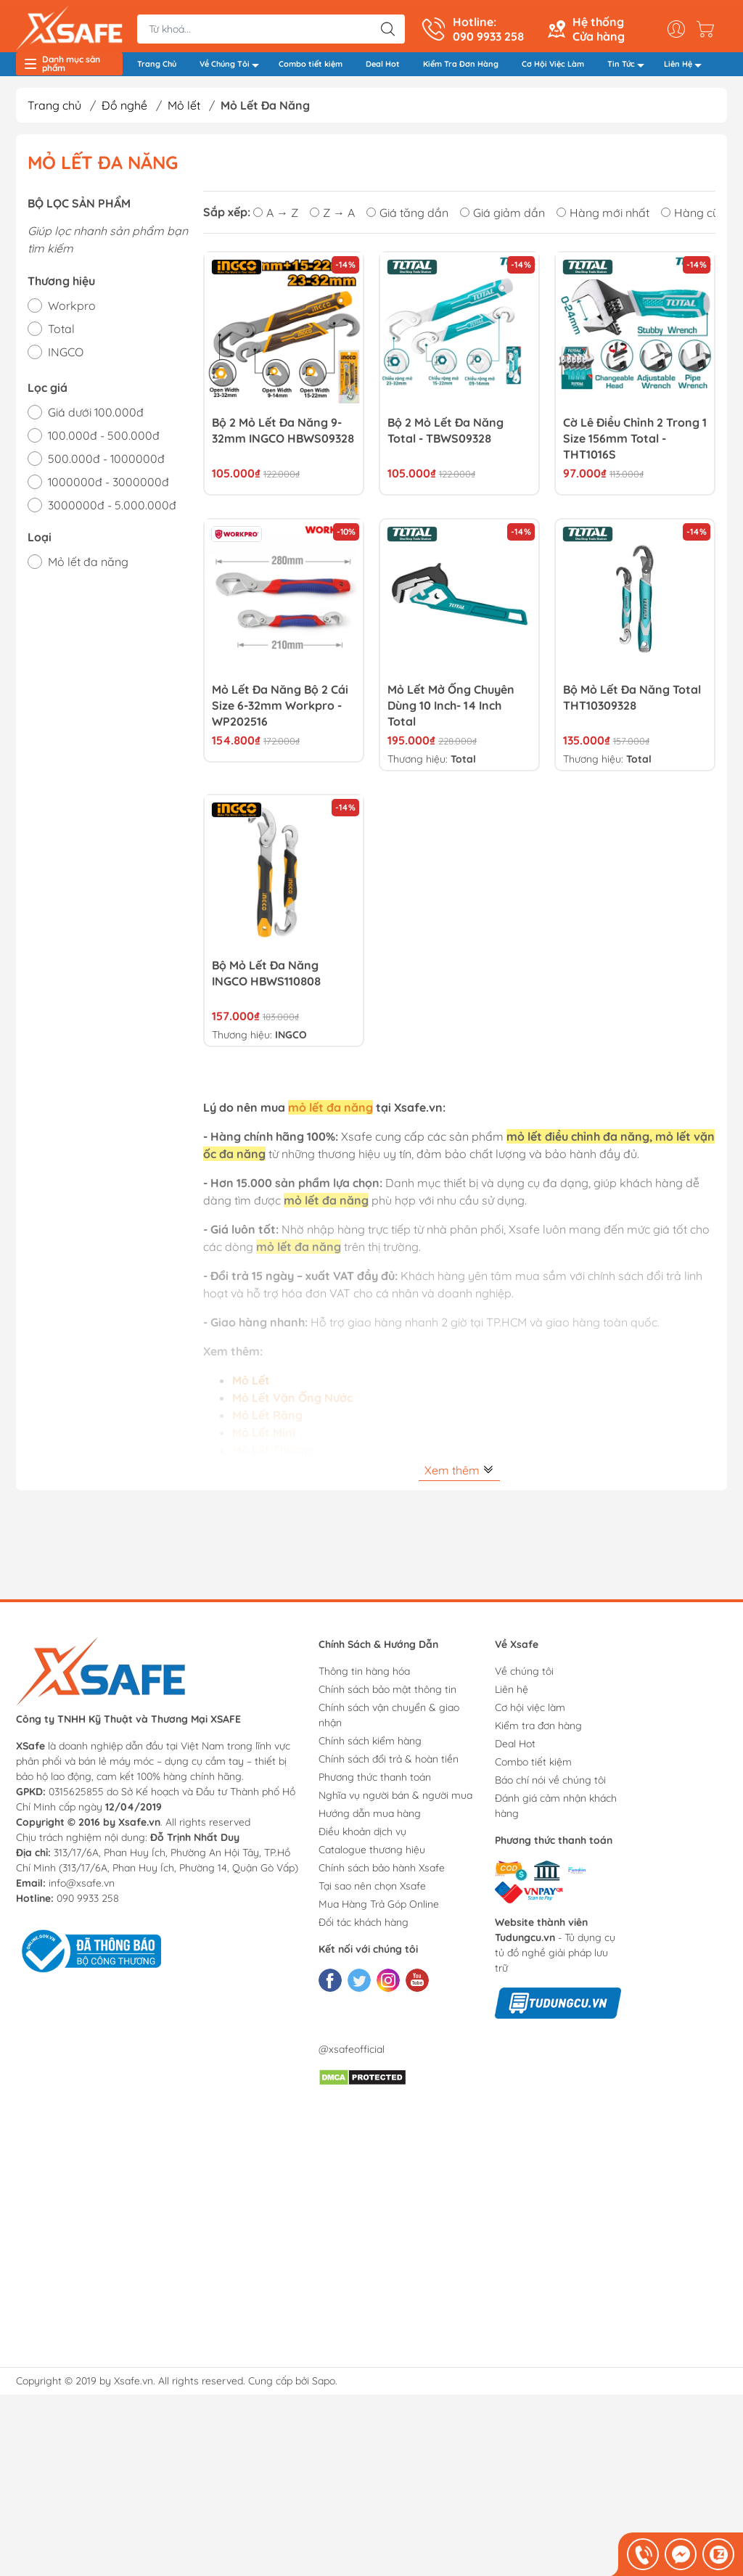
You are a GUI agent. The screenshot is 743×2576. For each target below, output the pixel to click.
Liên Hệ (687, 69)
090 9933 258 (88, 1904)
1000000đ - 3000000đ (108, 487)
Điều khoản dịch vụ (362, 1837)
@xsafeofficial (352, 2055)
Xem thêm (459, 1476)
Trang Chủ (156, 67)
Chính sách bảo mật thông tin (387, 1695)
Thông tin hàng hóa (364, 1676)
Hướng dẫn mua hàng (370, 1819)
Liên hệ (511, 1695)
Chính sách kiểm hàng (370, 1746)
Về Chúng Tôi (233, 69)
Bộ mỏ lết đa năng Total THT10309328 (632, 703)
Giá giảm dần (502, 217)
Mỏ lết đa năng (88, 567)
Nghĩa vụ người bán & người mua (395, 1801)
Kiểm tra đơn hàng (538, 1731)
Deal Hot (383, 67)
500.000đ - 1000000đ (106, 464)
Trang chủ (54, 111)
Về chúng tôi (524, 1676)
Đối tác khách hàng (364, 1928)
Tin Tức (629, 69)
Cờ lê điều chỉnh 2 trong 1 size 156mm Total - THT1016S (635, 444)
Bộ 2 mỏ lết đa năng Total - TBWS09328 (445, 436)
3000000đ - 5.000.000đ (112, 511)
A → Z (275, 217)
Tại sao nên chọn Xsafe (372, 1891)
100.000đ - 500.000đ (104, 441)
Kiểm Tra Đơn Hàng (460, 67)
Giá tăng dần (407, 217)
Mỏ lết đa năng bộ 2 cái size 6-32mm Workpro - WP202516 (280, 711)
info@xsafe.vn (82, 1888)
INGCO (65, 357)
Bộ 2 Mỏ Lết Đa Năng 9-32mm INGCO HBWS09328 (283, 436)
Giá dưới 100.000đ (96, 418)
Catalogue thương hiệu (372, 1855)
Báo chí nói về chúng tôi (550, 1785)
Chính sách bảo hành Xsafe (382, 1873)
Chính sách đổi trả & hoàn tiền (389, 1764)
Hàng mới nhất (603, 217)
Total (61, 334)
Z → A (332, 217)
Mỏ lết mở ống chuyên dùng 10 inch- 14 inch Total (450, 711)
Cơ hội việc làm (530, 1713)
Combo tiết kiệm (310, 67)
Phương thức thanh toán (375, 1782)
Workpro (72, 311)
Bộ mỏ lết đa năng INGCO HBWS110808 (266, 979)
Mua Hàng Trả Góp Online (379, 1909)
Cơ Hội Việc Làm (553, 67)
